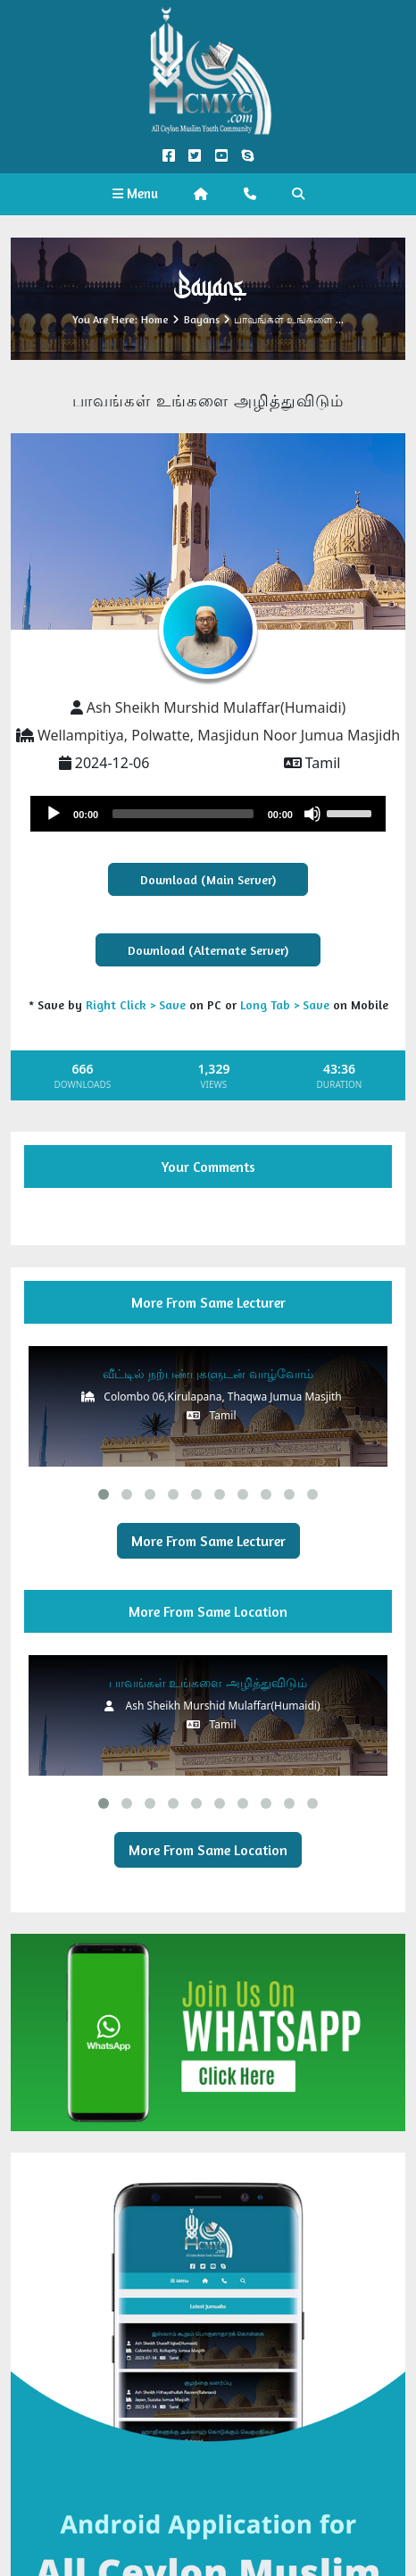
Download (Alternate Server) (208, 950)
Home (155, 319)
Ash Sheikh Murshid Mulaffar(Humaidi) (216, 707)
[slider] (183, 813)
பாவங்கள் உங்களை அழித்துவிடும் (208, 1682)
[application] (208, 814)
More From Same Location (208, 1850)
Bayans (202, 319)
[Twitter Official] (195, 156)
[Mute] (312, 814)
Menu (135, 193)
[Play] (53, 814)
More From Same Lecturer (208, 1541)
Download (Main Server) (208, 879)
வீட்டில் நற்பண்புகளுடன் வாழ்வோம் (207, 1373)
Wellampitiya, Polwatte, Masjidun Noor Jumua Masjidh (218, 735)
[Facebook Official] (169, 156)
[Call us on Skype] (247, 156)
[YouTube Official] (221, 156)
